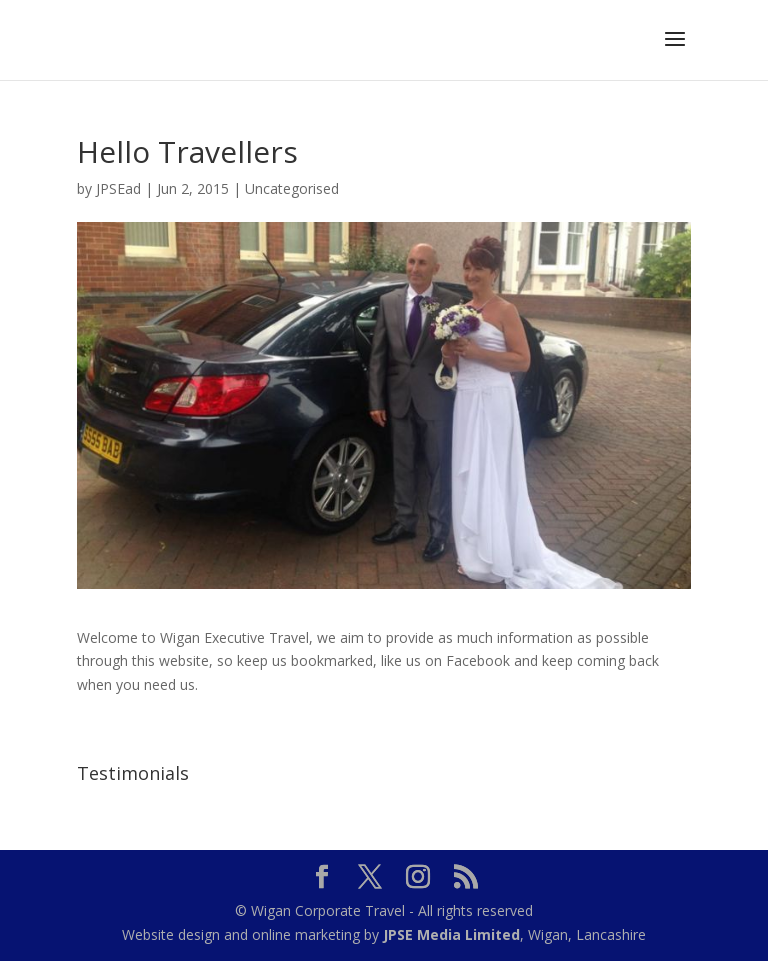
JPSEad (118, 188)
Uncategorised (292, 188)
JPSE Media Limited (451, 934)
